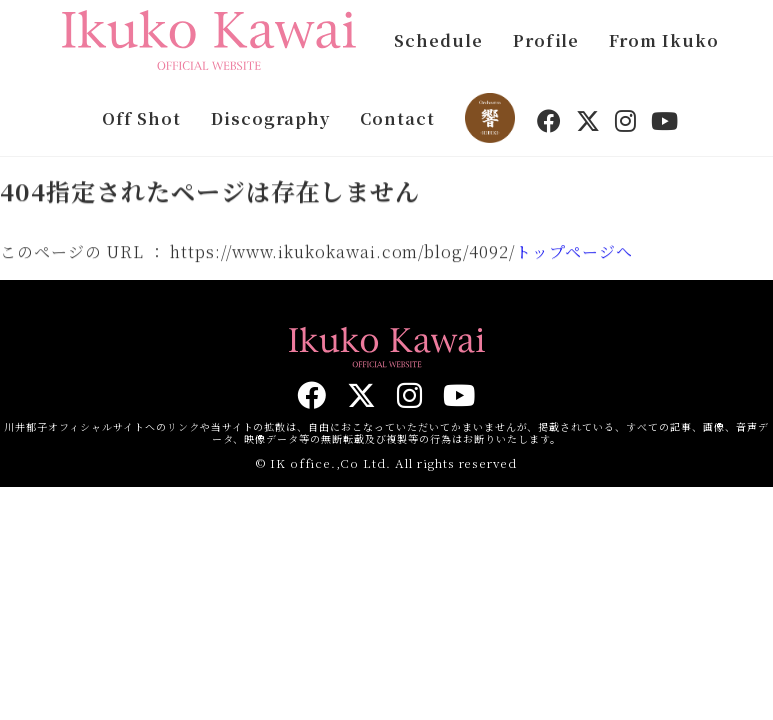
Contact (397, 118)
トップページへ (574, 254)
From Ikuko (664, 40)
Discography (271, 118)
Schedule (438, 40)
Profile (546, 40)
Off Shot (141, 118)
